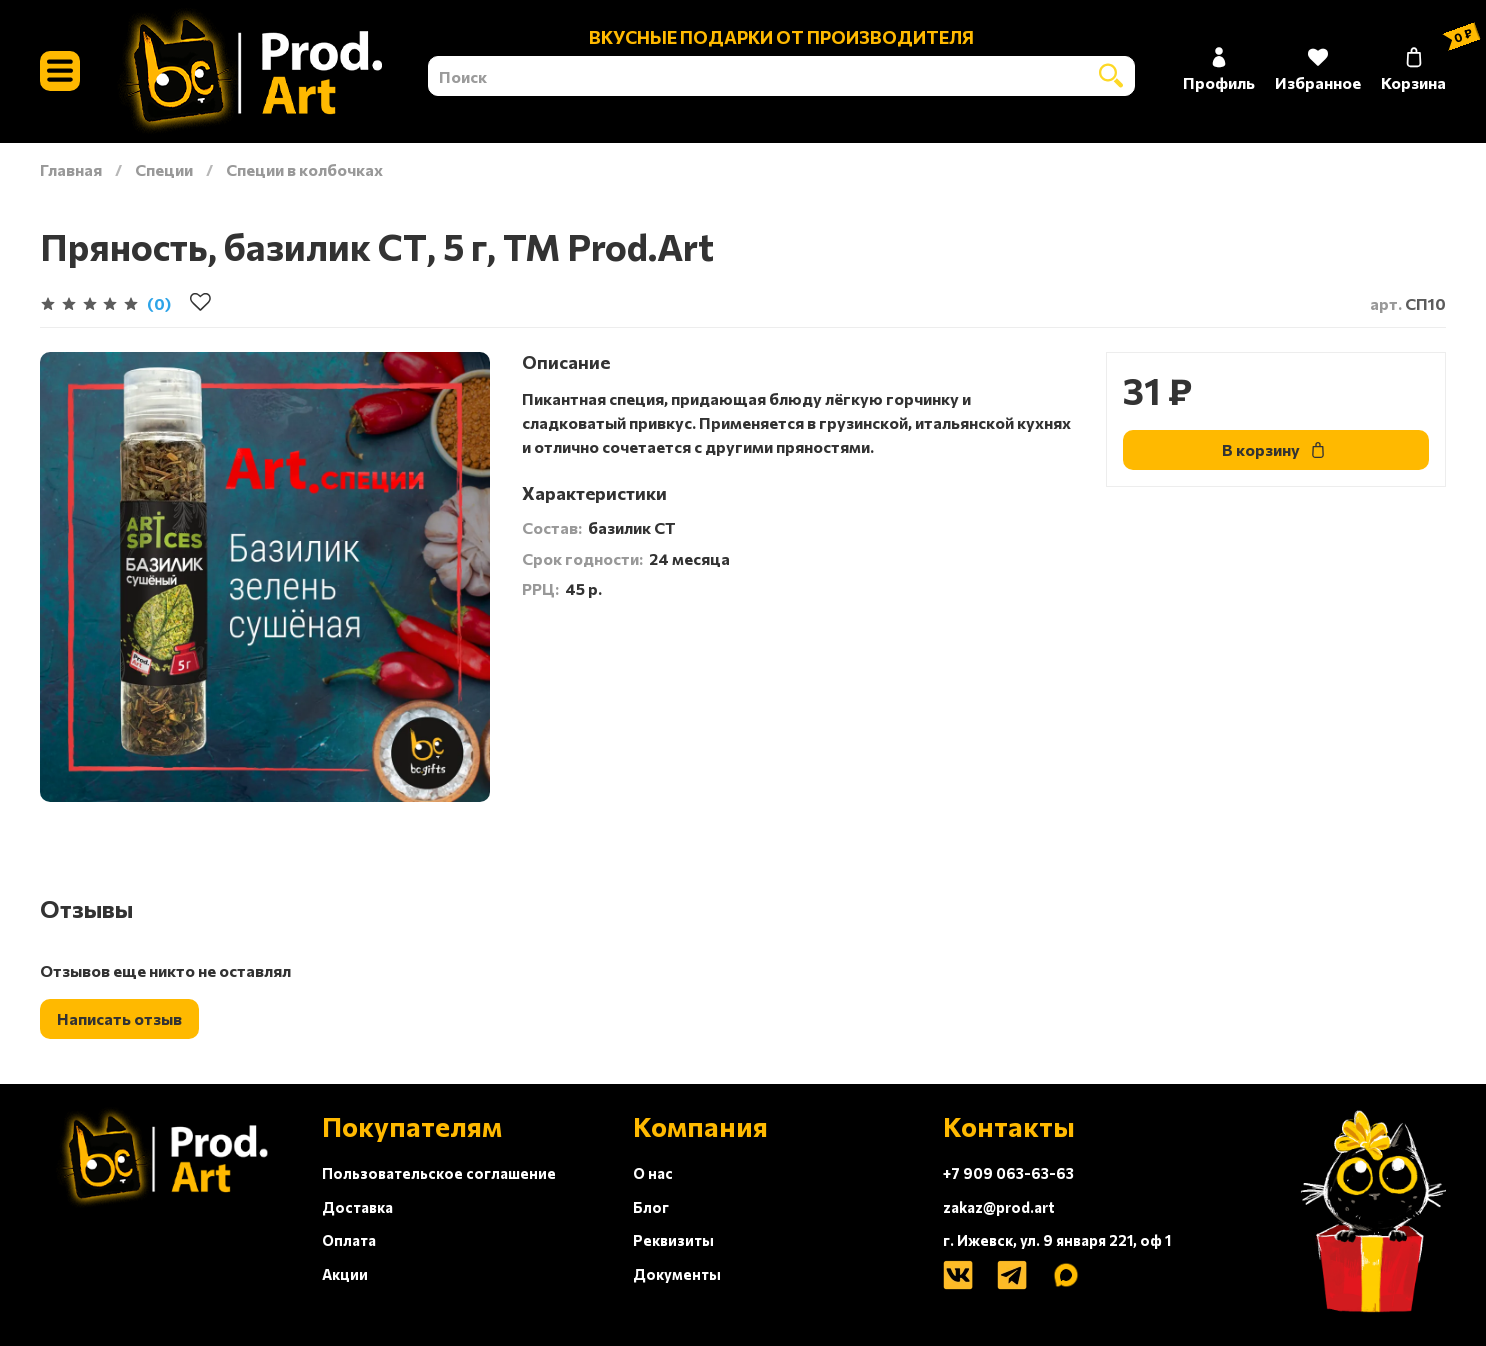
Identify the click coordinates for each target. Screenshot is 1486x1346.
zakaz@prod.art (999, 1207)
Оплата (349, 1240)
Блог (651, 1207)
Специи (164, 169)
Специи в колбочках (304, 169)
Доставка (357, 1207)
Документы (677, 1274)
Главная (71, 169)
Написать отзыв (119, 1018)
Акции (345, 1274)
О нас (653, 1173)
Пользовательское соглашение (439, 1173)
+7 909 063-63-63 (1008, 1173)
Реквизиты (673, 1240)
